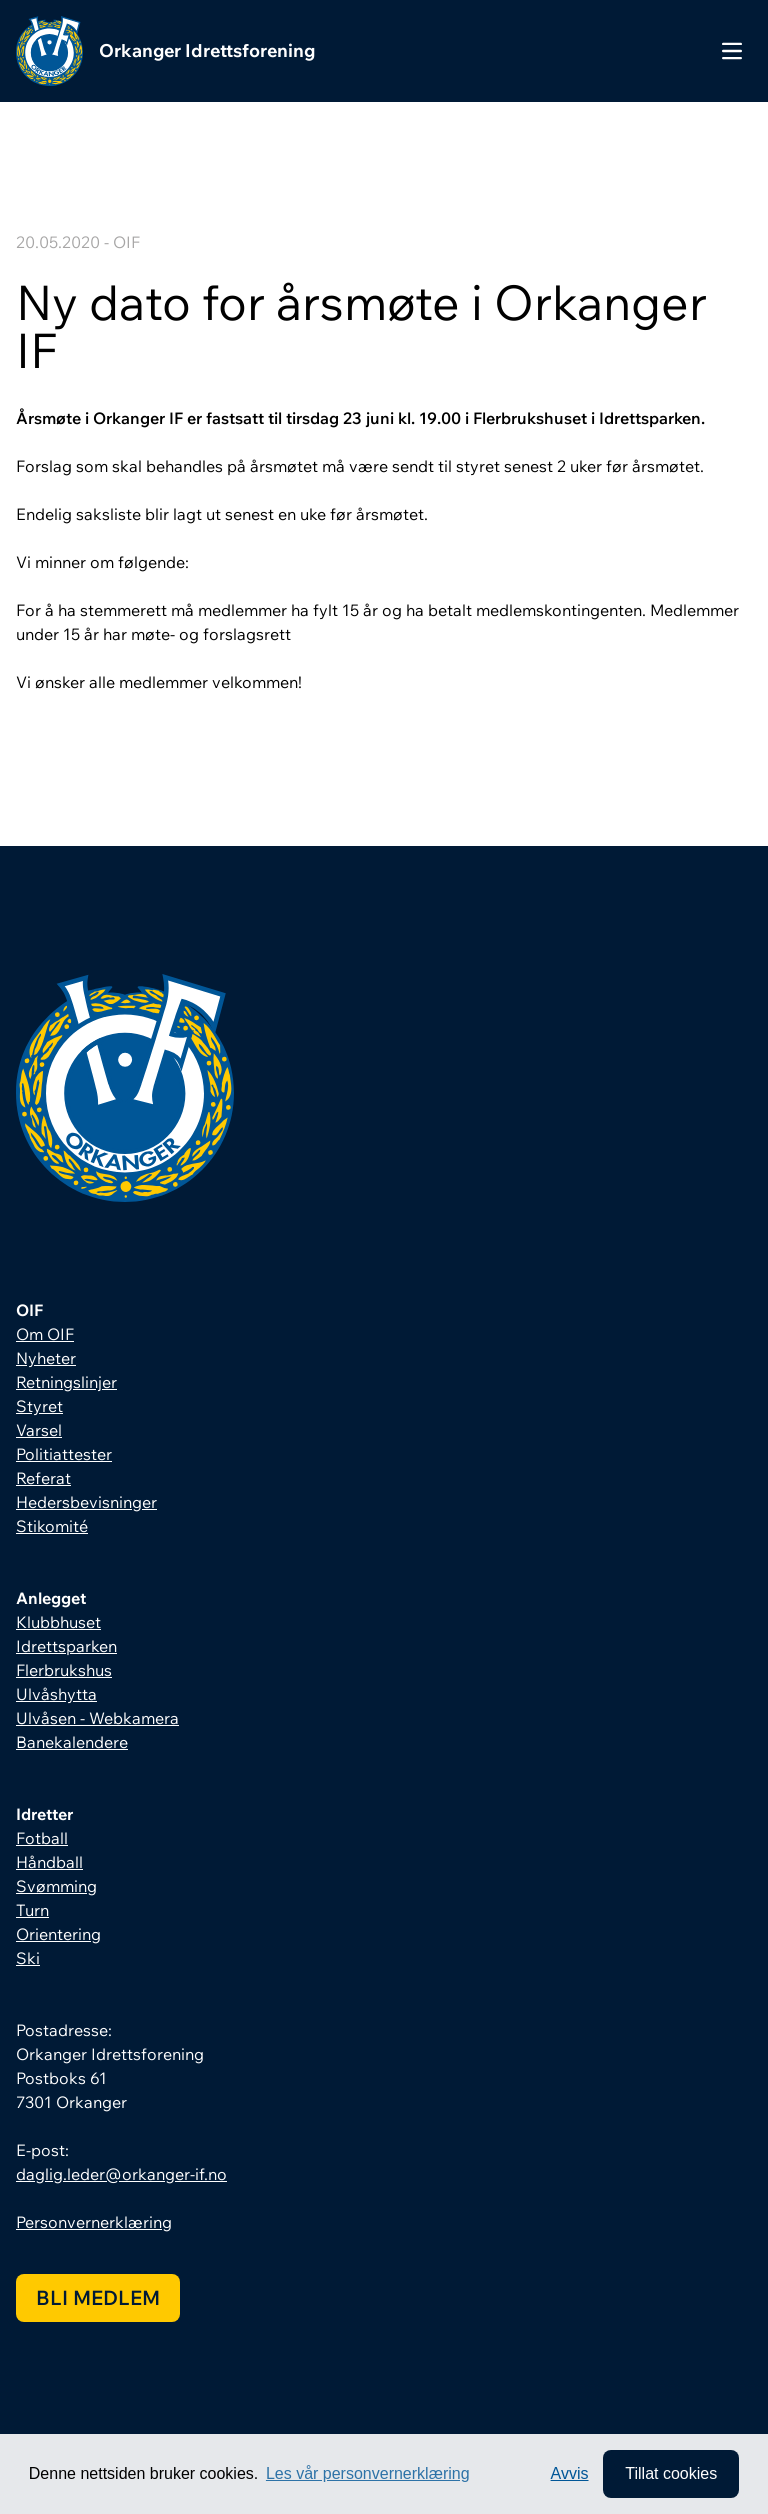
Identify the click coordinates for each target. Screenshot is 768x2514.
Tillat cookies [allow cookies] (671, 2473)
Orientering (58, 1934)
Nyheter (46, 1358)
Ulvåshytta (56, 1694)
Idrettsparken (66, 1646)
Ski (28, 1958)
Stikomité (52, 1526)
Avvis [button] (570, 2473)
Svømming (56, 1886)
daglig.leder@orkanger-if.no (121, 2174)
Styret (39, 1406)
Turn (32, 1910)
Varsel (39, 1430)
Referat (43, 1478)
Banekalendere (72, 1742)
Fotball (42, 1838)
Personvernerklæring (94, 2222)
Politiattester (64, 1454)
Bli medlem (98, 2297)
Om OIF (45, 1334)
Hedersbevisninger (86, 1502)
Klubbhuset (58, 1622)
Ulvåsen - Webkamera (97, 1718)
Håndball (49, 1862)
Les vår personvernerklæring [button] (368, 2473)
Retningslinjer (66, 1382)
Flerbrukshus (64, 1670)
